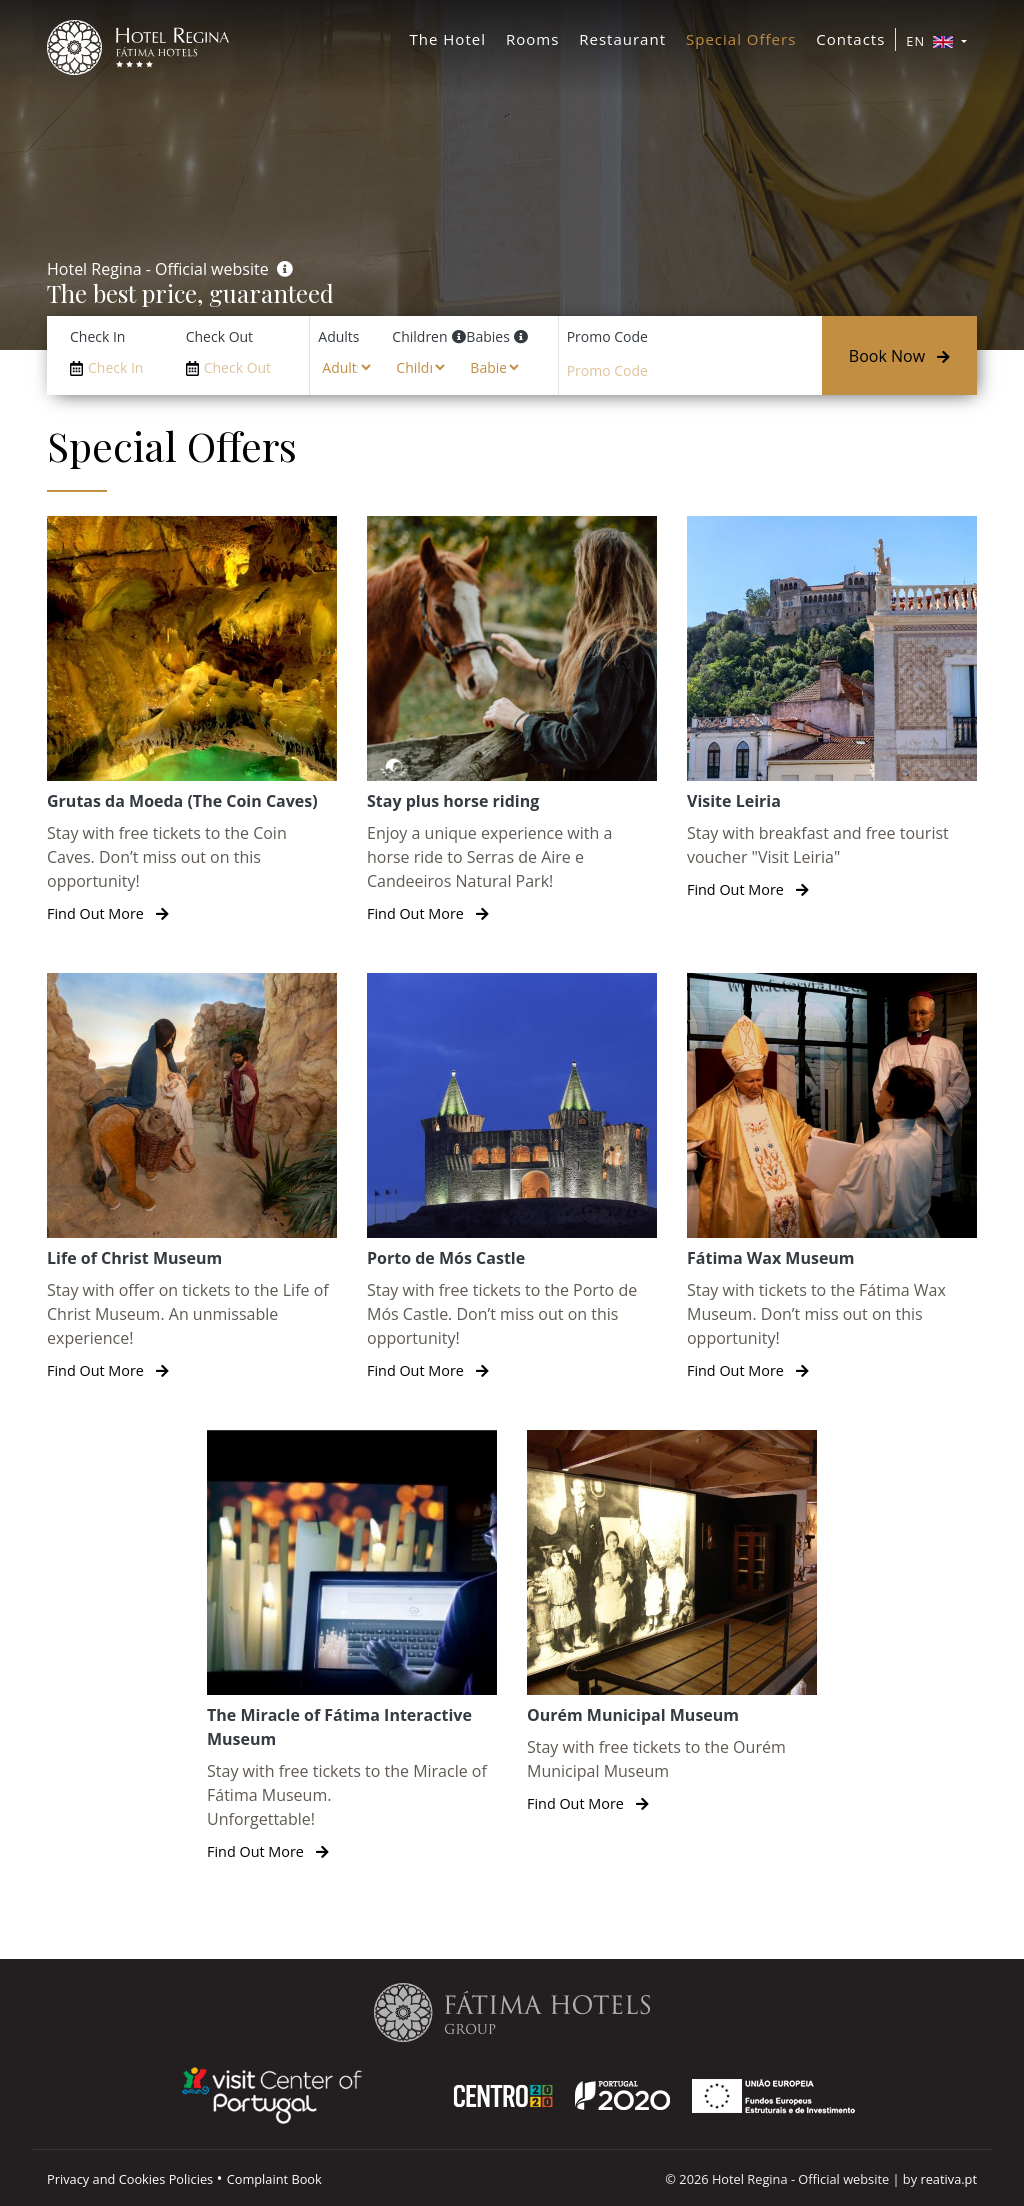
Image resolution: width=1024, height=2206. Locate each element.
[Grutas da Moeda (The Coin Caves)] (192, 720)
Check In (97, 336)
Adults (338, 336)
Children (419, 336)
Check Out (219, 336)
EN (931, 41)
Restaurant (622, 39)
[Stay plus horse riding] (512, 720)
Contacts (850, 39)
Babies (487, 336)
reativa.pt (948, 2179)
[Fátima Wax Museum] (832, 1177)
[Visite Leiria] (832, 708)
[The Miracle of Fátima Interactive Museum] (352, 1646)
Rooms (532, 39)
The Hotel (448, 39)
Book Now (899, 356)
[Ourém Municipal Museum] (672, 1622)
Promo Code (607, 336)
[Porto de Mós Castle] (512, 1177)
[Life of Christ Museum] (192, 1177)
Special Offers (741, 39)
